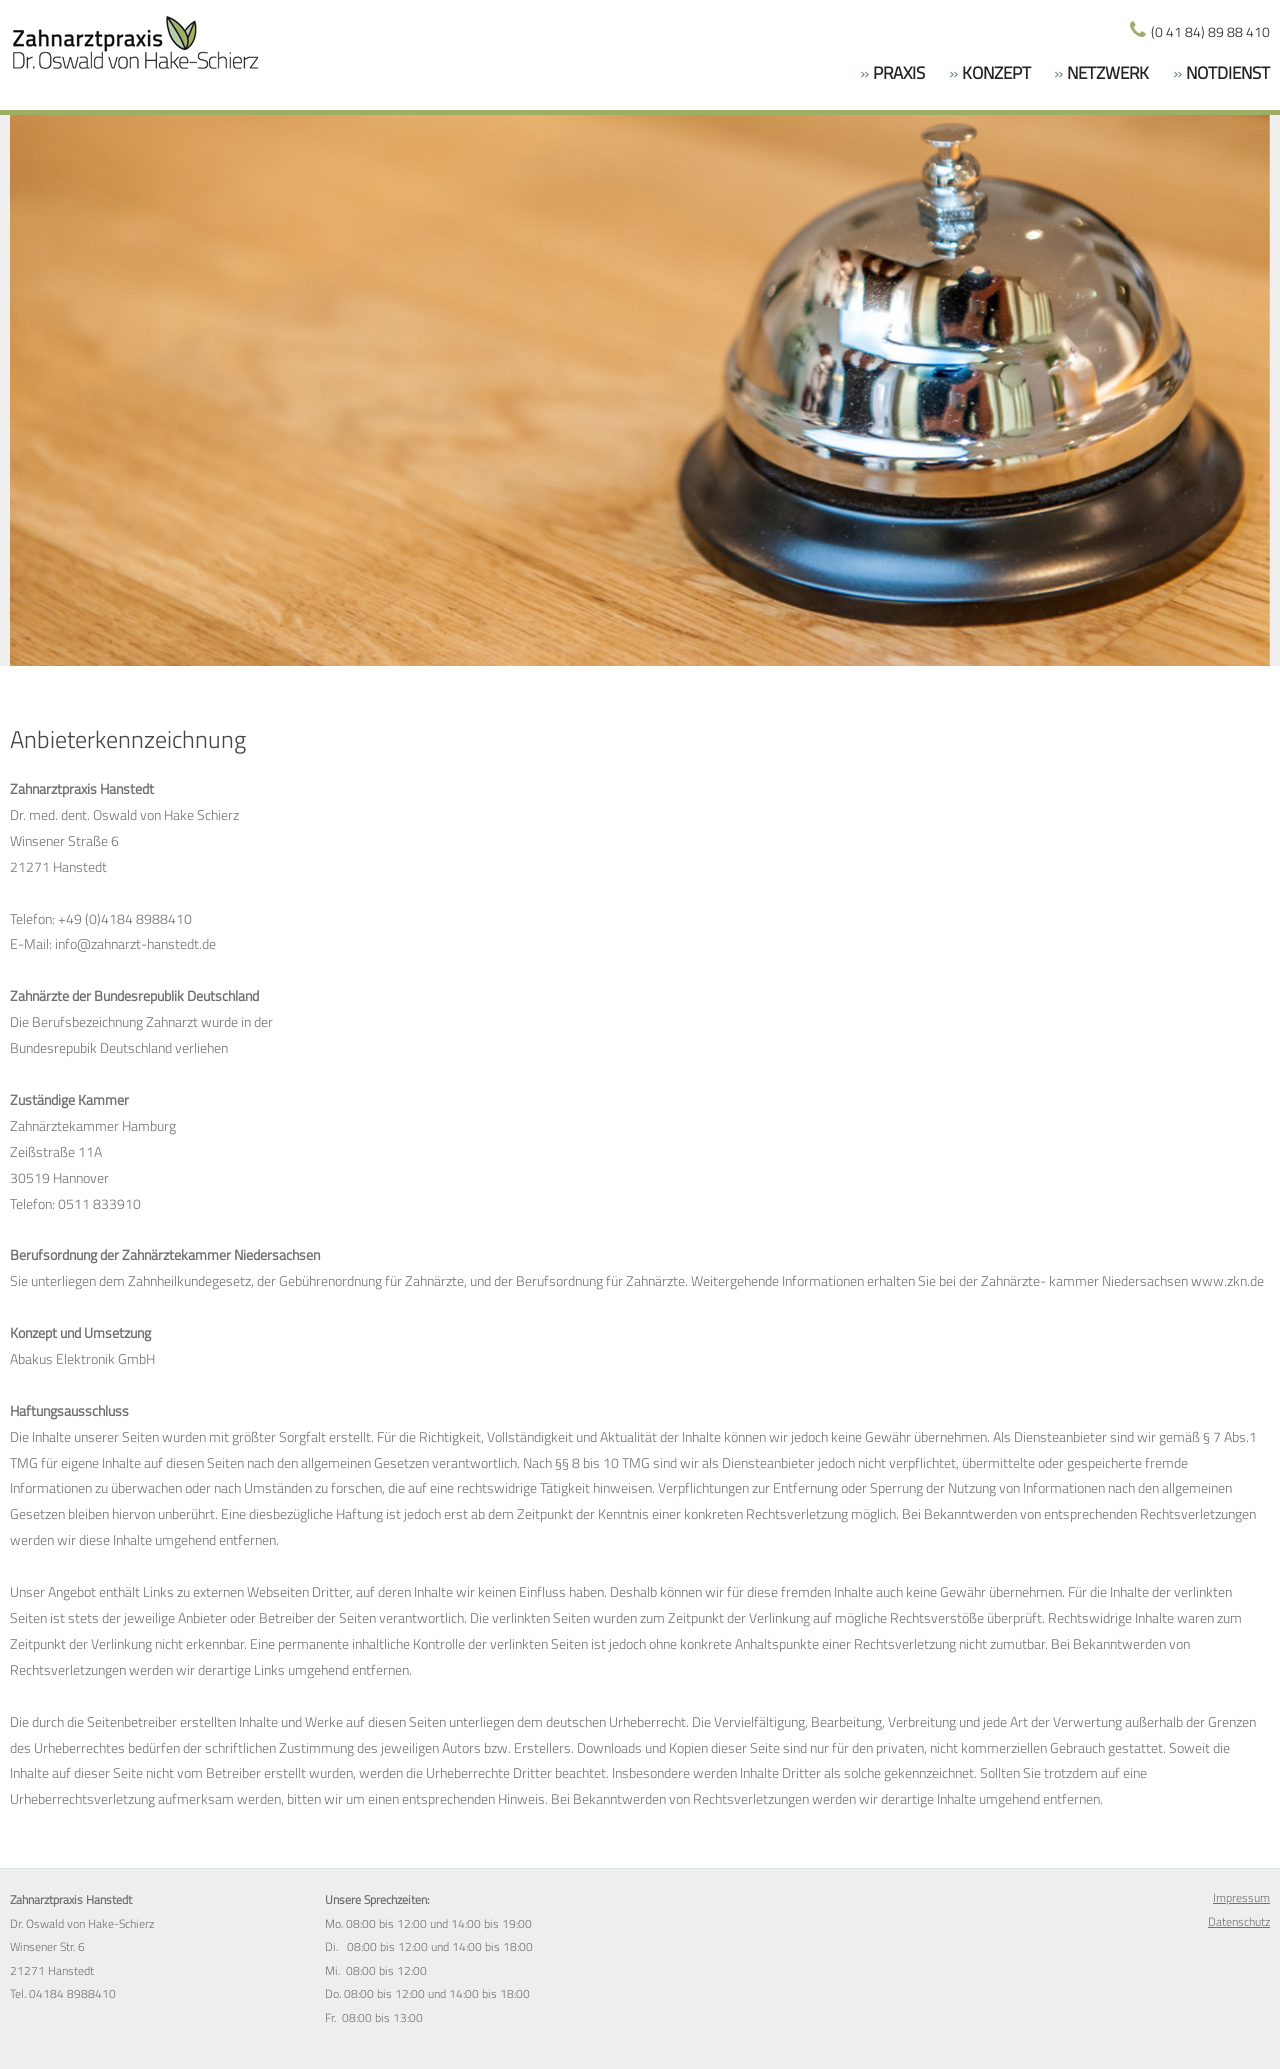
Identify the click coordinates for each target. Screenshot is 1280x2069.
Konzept (994, 73)
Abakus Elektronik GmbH (82, 1359)
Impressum (1241, 1898)
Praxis (897, 73)
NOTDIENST (1226, 73)
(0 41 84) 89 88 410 (1209, 32)
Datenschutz (1239, 1922)
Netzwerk (1106, 73)
